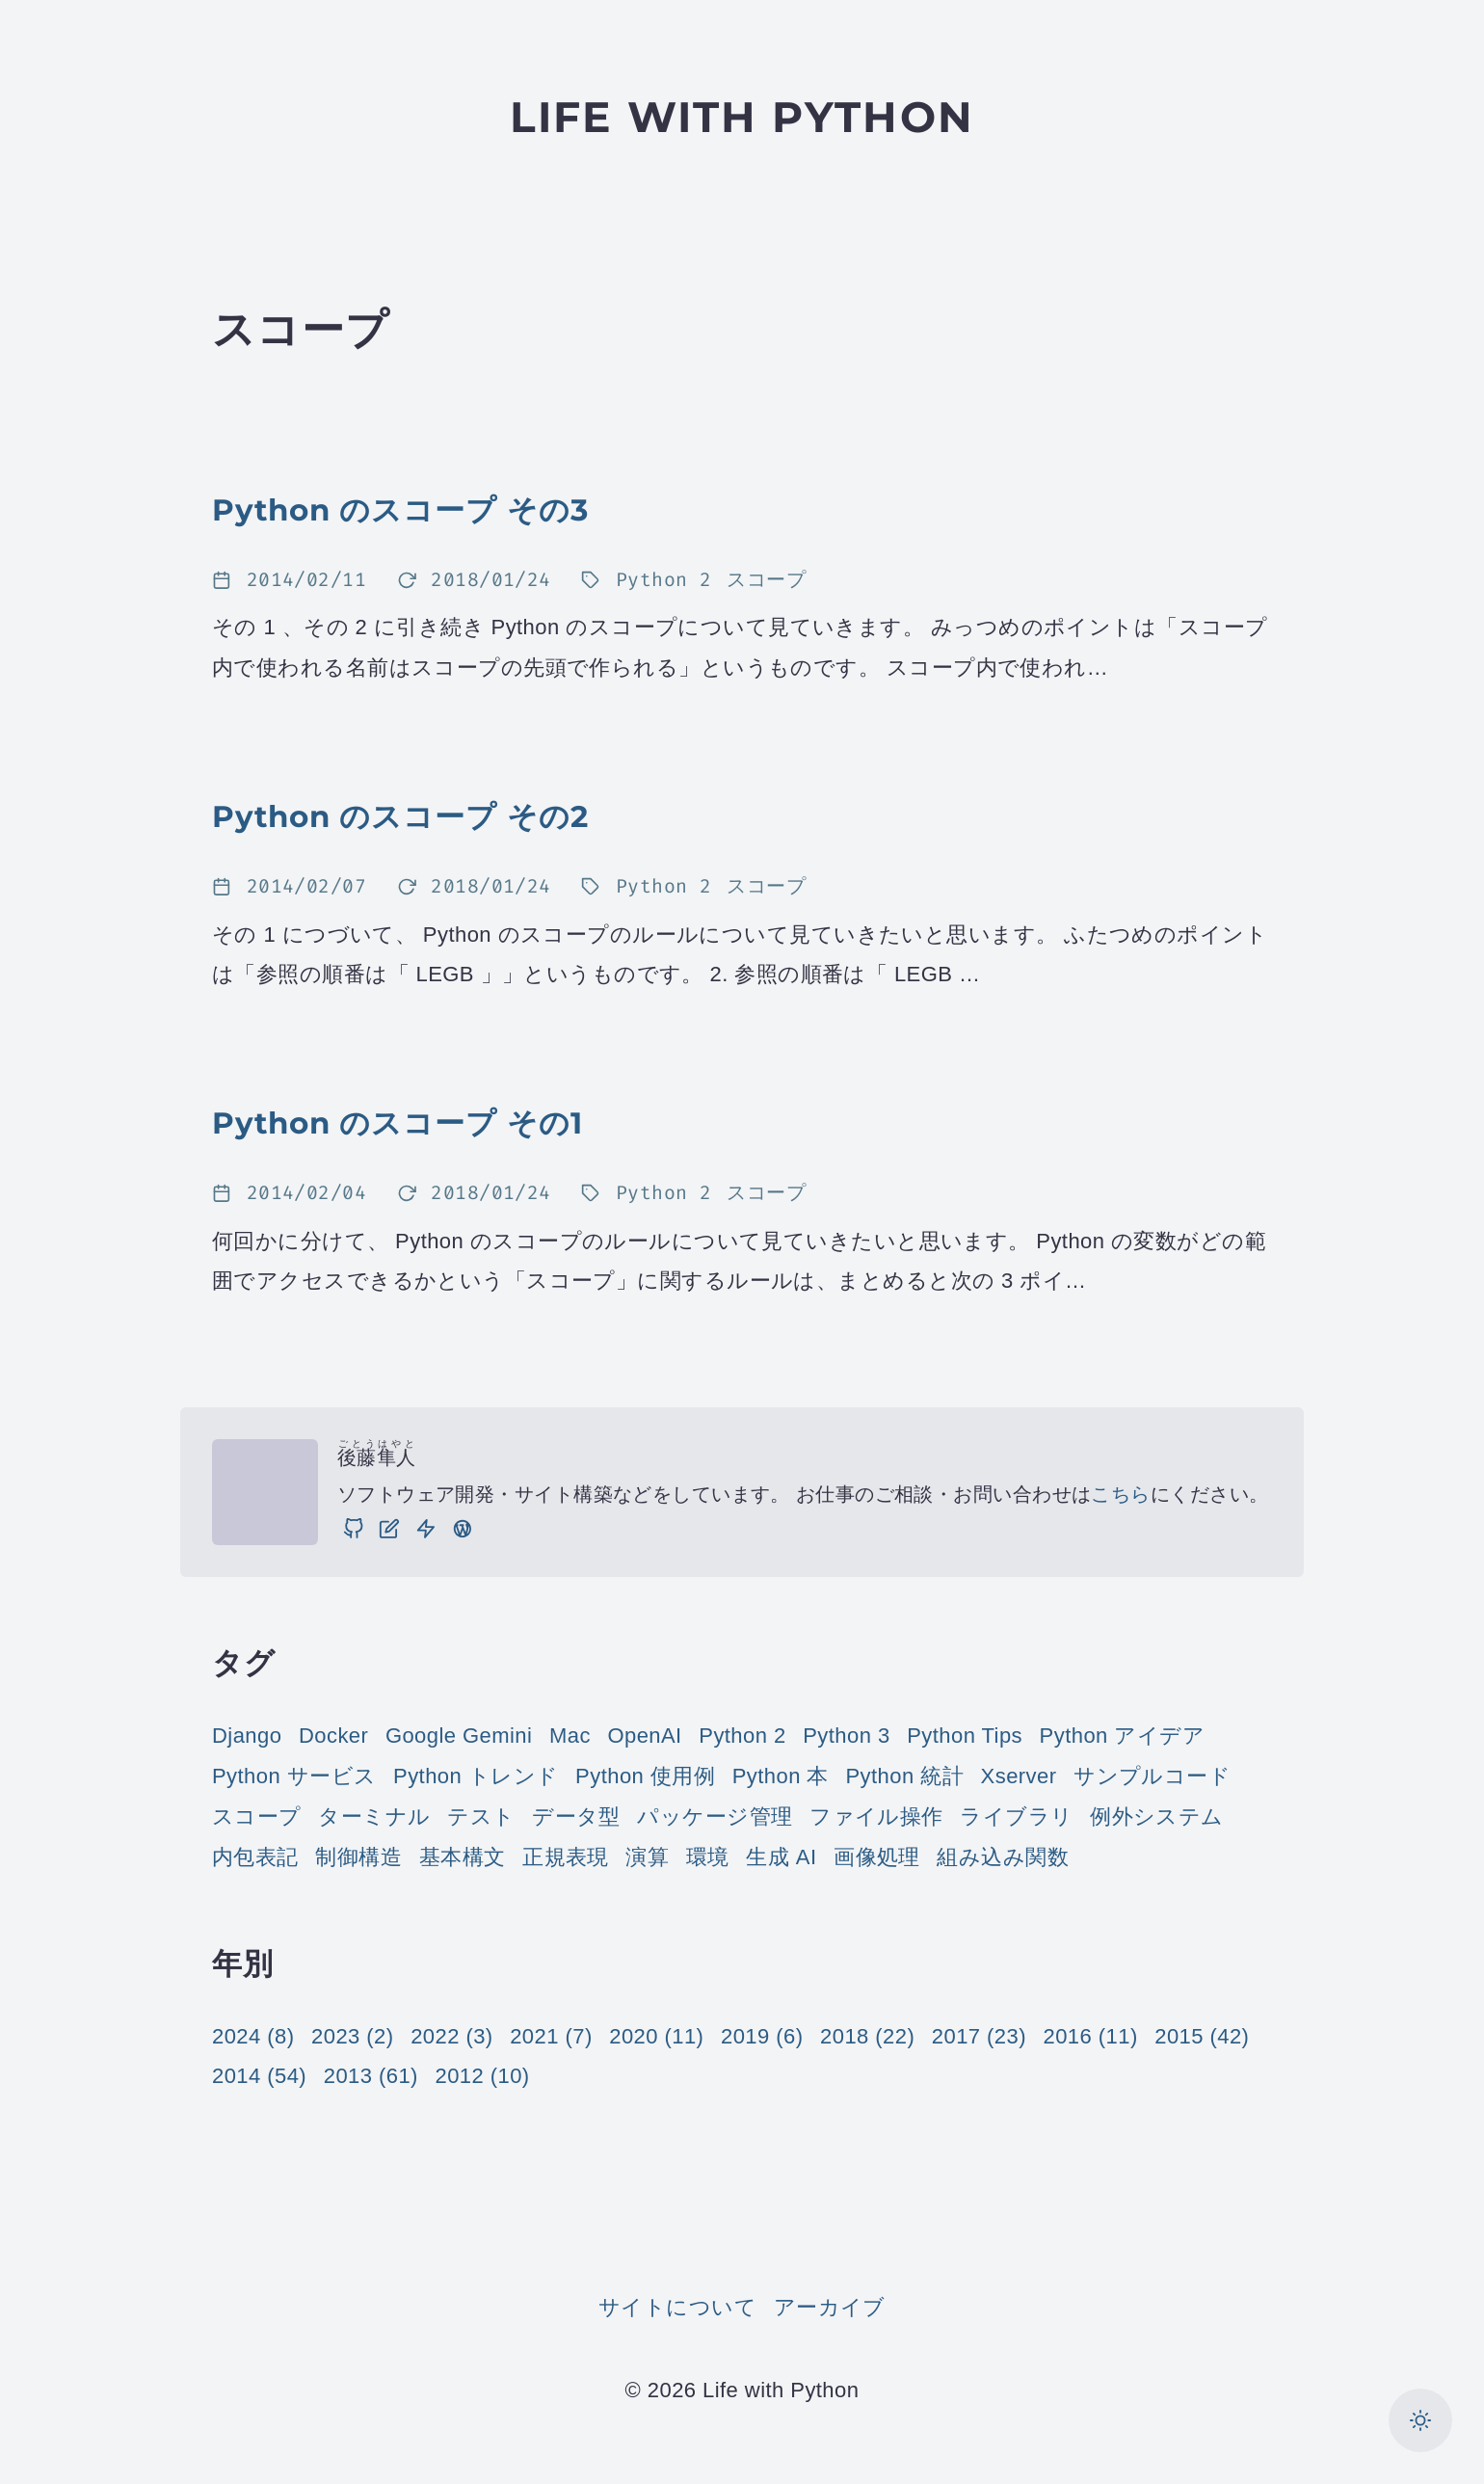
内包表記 (255, 1857)
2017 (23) (979, 2036)
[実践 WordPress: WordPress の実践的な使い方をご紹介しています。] (462, 1528)
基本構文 (462, 1857)
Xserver (1019, 1776)
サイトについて (677, 2307)
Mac (570, 1735)
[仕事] (426, 1528)
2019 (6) (762, 2036)
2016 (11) (1091, 2036)
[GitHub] (353, 1528)
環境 (707, 1857)
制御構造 (358, 1857)
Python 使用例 (645, 1776)
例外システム (1157, 1816)
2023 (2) (352, 2036)
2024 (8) (253, 2036)
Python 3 (846, 1735)
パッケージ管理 (714, 1816)
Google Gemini (458, 1735)
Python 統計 (904, 1776)
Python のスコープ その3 (400, 510)
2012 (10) (482, 2076)
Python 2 (742, 1735)
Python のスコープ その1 (397, 1123)
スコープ (257, 1816)
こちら (1120, 1494)
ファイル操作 (876, 1816)
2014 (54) (259, 2076)
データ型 (576, 1816)
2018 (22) (867, 2036)
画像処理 (877, 1857)
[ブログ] (389, 1528)
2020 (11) (656, 2036)
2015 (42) (1201, 2036)
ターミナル (374, 1816)
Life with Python (742, 117)
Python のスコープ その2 (400, 816)
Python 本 (780, 1776)
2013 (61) (371, 2076)
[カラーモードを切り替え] (1420, 2420)
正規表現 (565, 1857)
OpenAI (644, 1735)
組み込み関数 (1003, 1857)
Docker (333, 1735)
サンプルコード (1152, 1776)
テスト (481, 1816)
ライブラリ (1016, 1816)
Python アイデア (1122, 1735)
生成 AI (781, 1857)
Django (246, 1735)
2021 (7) (551, 2036)
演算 (647, 1857)
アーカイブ (830, 2307)
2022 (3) (451, 2036)
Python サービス (294, 1776)
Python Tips (964, 1735)
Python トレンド (475, 1776)
